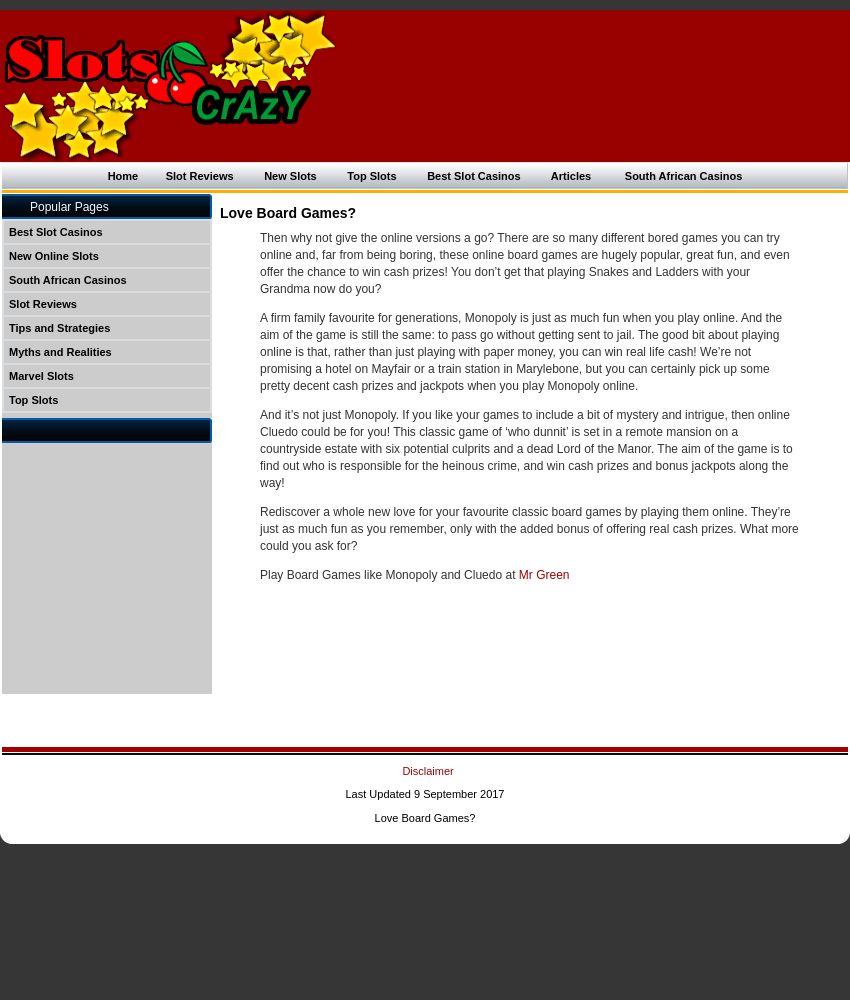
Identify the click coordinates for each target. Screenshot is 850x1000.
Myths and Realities (60, 352)
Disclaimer (427, 771)
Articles (569, 176)
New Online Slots (54, 256)
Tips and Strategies (59, 328)
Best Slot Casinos (474, 176)
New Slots (290, 176)
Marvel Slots (41, 376)
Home (123, 176)
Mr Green (544, 575)
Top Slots (371, 176)
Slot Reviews (200, 176)
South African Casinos (684, 176)
